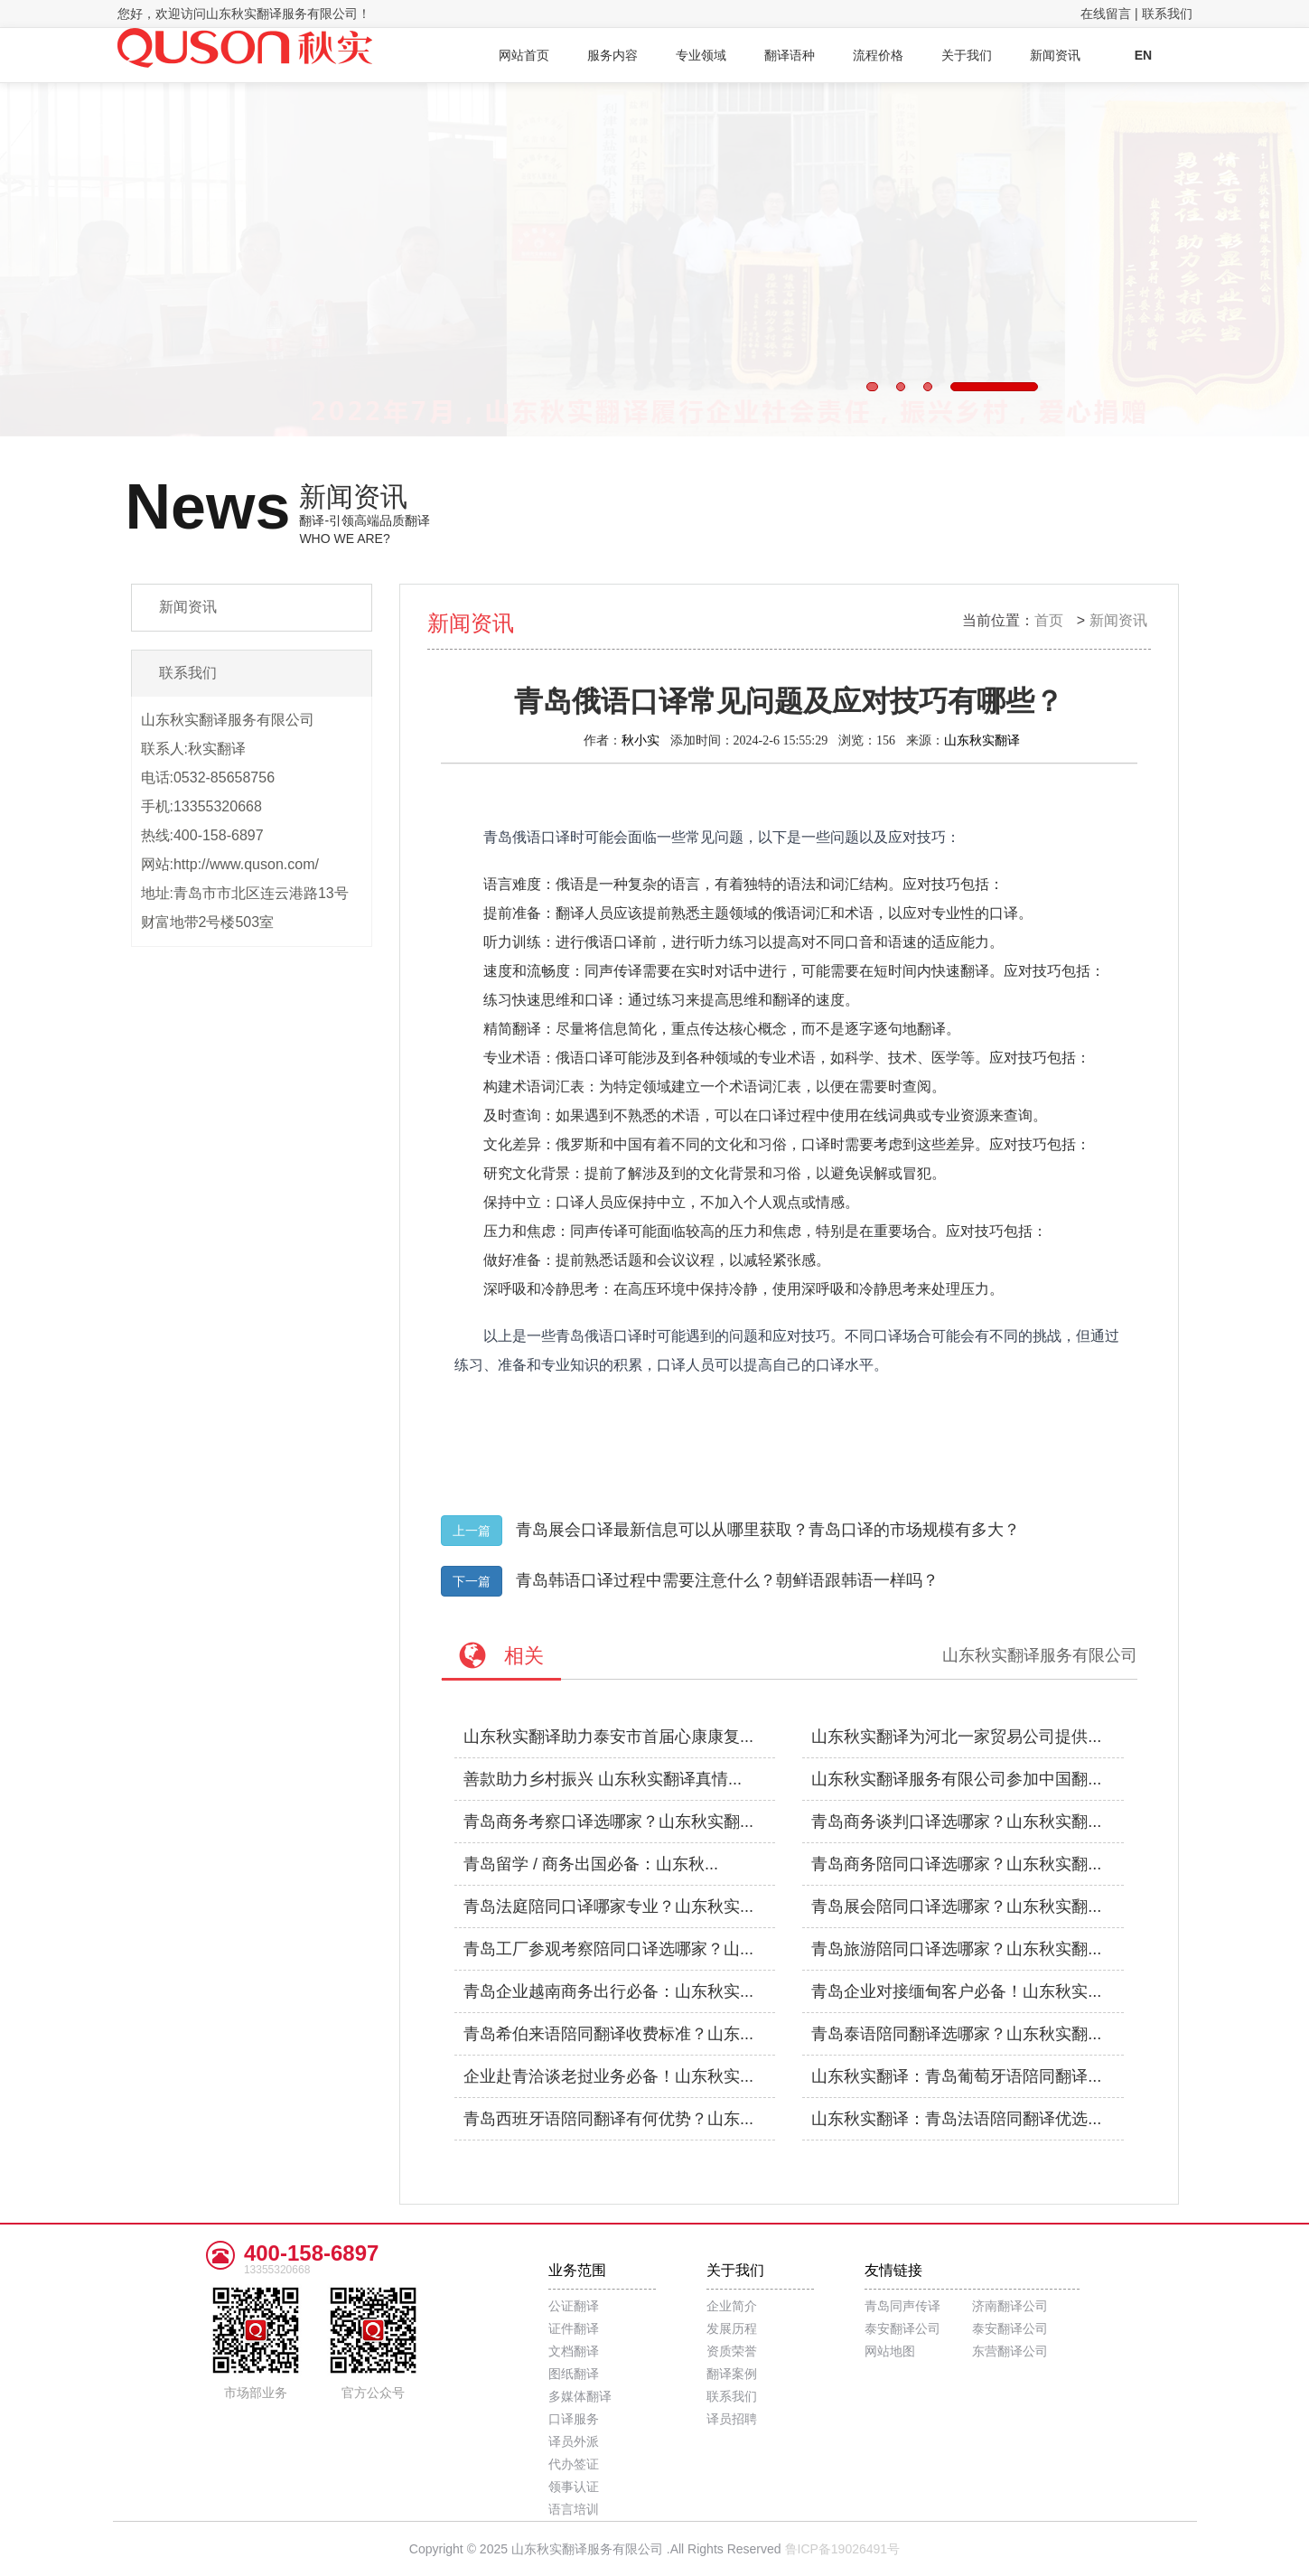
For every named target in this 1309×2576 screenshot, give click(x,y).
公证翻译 (573, 2306)
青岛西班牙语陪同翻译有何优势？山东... (608, 2119)
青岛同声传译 (902, 2306)
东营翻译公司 (1010, 2351)
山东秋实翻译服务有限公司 (1039, 1655)
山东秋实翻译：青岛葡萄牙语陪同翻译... (956, 2076)
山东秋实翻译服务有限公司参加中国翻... (956, 1779)
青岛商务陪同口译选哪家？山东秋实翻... (956, 1864)
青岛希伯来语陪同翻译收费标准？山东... (608, 2034)
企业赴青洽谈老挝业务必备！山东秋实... (608, 2076)
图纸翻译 (573, 2373)
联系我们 (1167, 13)
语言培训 (573, 2509)
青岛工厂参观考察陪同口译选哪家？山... (608, 1949)
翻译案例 (731, 2373)
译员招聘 (731, 2419)
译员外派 (573, 2441)
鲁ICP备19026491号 (843, 2549)
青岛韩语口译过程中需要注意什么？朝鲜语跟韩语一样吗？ (727, 1580)
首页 (1048, 620)
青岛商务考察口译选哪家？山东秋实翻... (608, 1822)
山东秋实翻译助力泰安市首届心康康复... (608, 1737)
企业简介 (731, 2306)
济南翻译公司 (1010, 2306)
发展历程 (731, 2328)
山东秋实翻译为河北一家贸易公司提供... (956, 1737)
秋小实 (640, 740)
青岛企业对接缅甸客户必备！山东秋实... (956, 1991)
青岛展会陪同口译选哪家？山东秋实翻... (956, 1906)
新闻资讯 (1118, 620)
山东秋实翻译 (982, 740)
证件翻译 (573, 2328)
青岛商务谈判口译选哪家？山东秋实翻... (956, 1822)
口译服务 (573, 2419)
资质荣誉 (731, 2351)
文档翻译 (573, 2351)
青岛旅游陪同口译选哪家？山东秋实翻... (956, 1949)
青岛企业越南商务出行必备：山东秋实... (608, 1991)
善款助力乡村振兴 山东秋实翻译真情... (602, 1779)
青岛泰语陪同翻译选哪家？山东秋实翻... (956, 2034)
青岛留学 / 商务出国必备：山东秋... (590, 1864)
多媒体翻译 (580, 2396)
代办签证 (573, 2464)
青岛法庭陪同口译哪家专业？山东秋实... (608, 1906)
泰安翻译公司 (902, 2328)
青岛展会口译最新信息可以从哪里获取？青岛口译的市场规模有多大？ (768, 1530)
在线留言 (1105, 13)
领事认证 (573, 2486)
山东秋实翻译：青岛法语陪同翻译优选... (956, 2119)
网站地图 (890, 2351)
